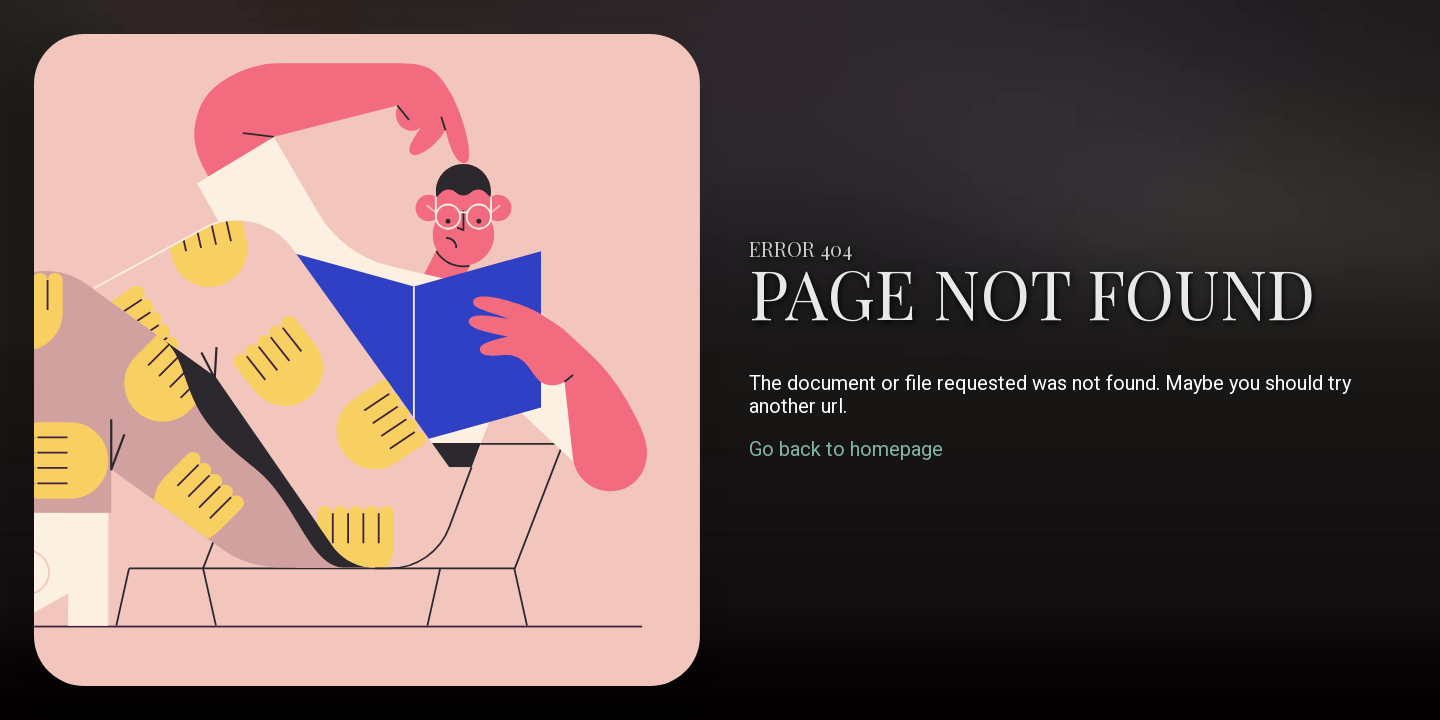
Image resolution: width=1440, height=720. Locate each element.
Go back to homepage (846, 449)
